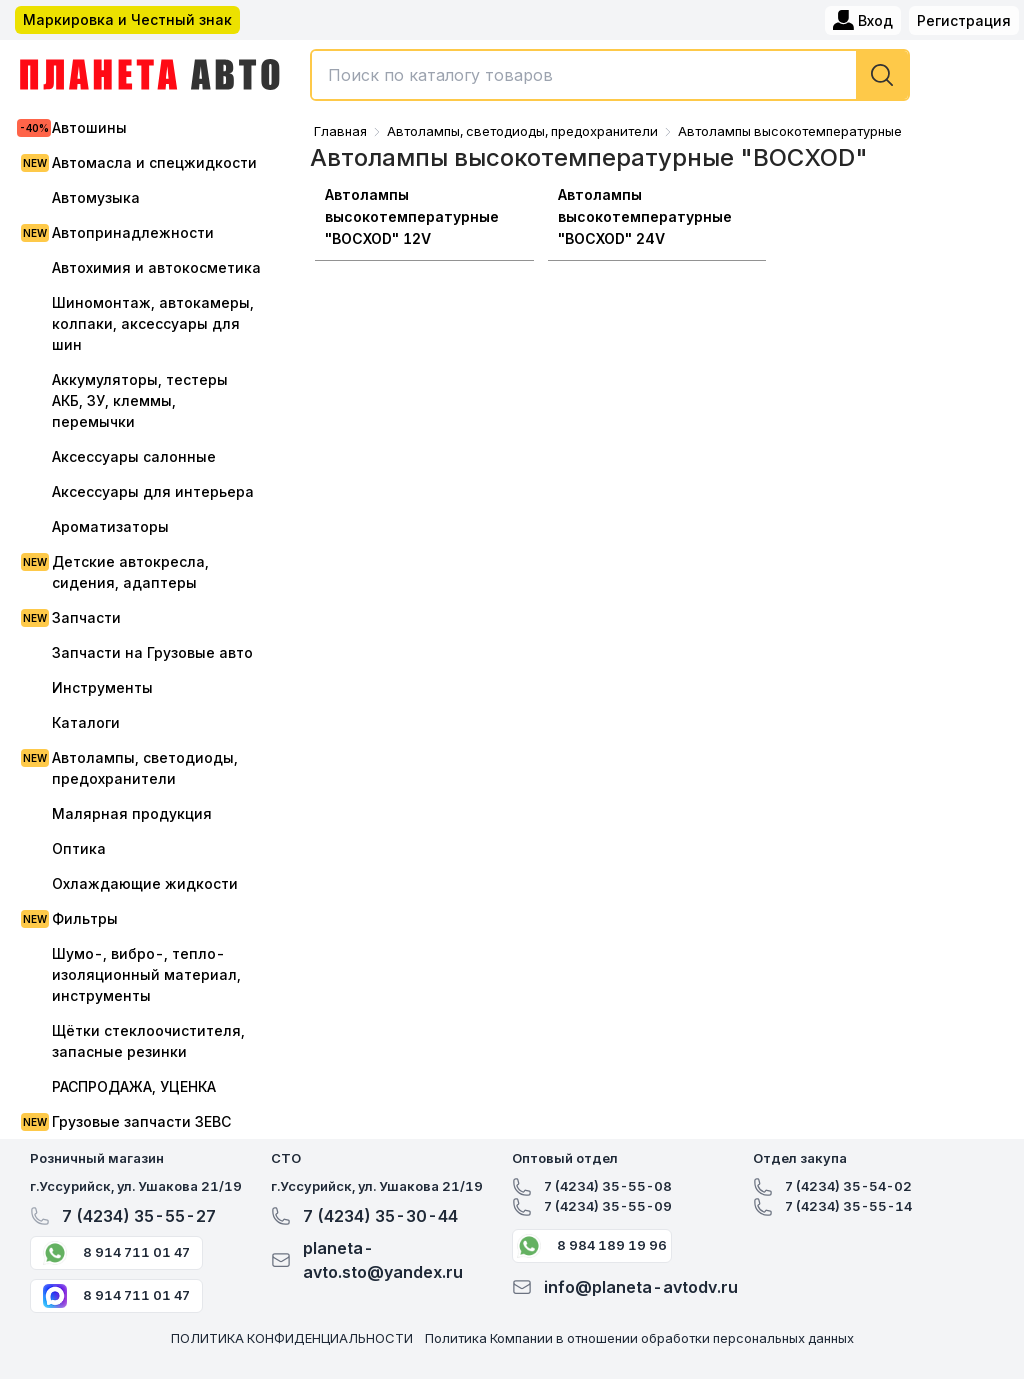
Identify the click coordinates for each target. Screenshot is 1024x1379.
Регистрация (964, 20)
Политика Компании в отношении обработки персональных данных (639, 1338)
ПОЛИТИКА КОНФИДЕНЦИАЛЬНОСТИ (292, 1338)
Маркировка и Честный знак (127, 19)
